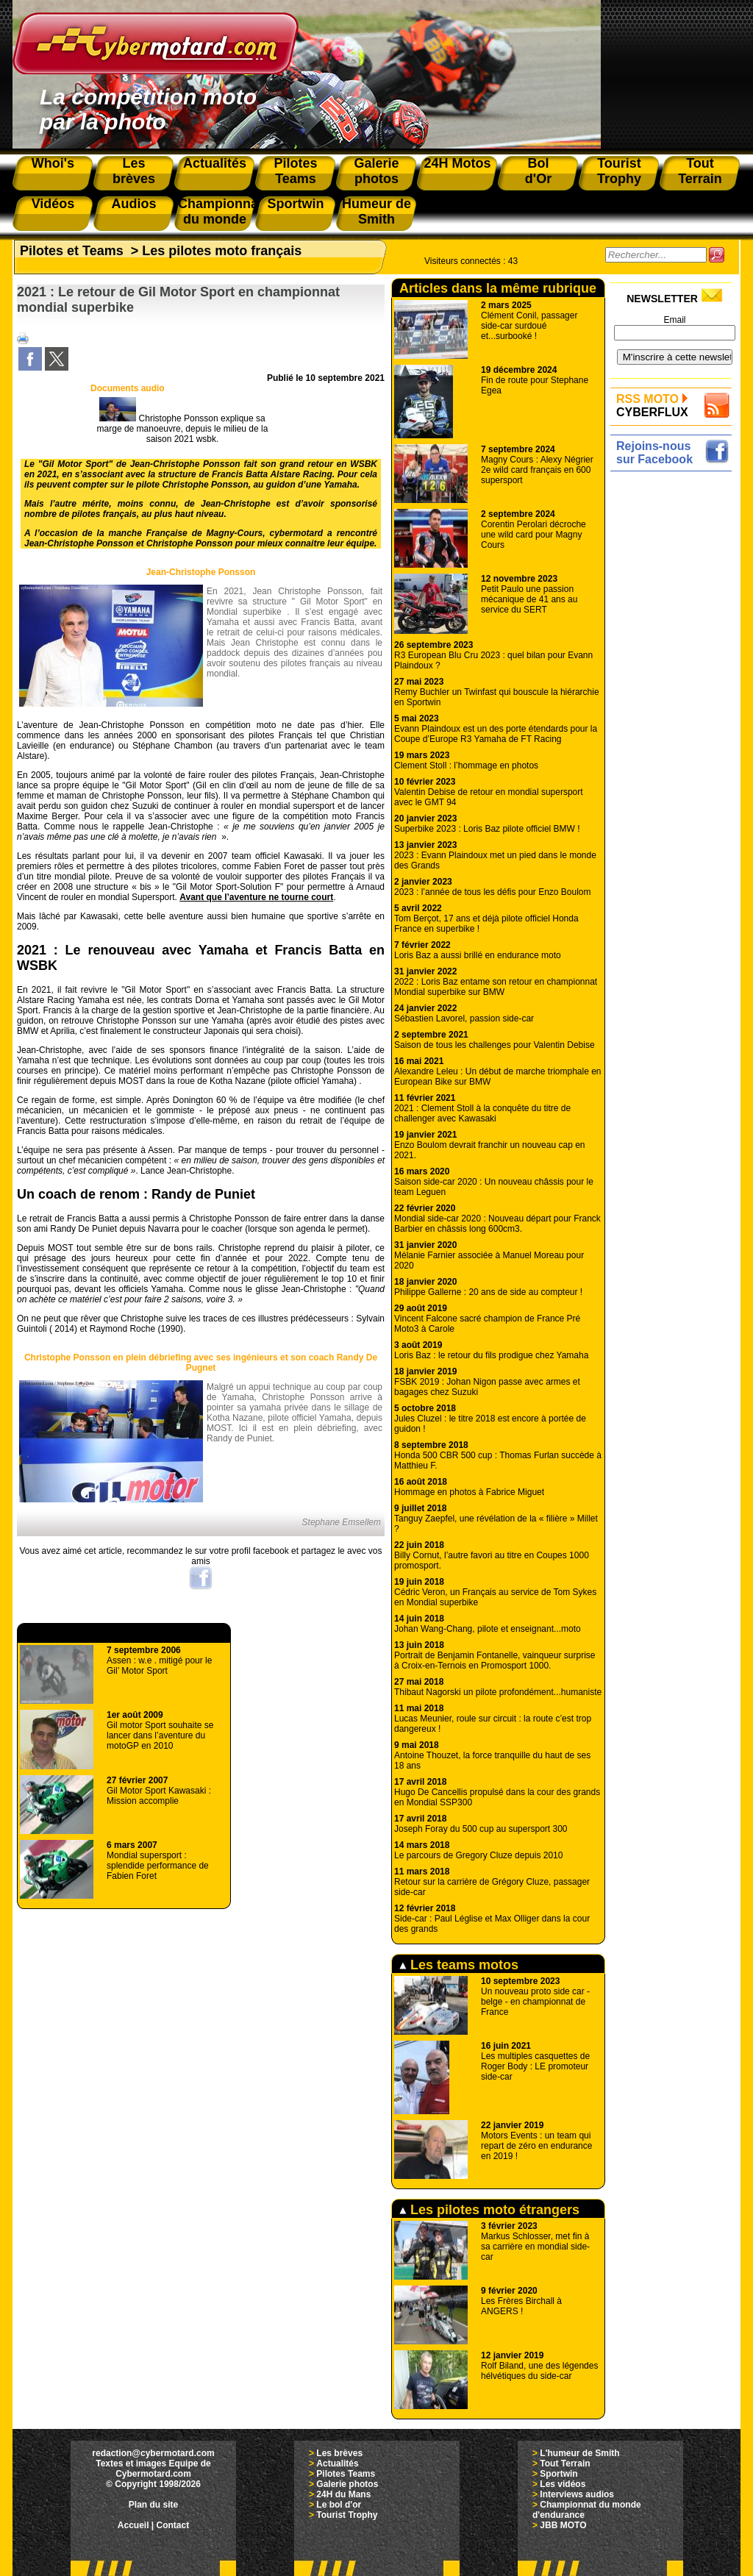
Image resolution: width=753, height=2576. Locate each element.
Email (674, 320)
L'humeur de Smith (579, 2453)
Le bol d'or (338, 2505)
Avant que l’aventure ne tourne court (256, 897)
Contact (173, 2525)
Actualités (337, 2463)
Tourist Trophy (346, 2515)
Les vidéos (562, 2484)
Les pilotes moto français (221, 250)
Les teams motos (458, 1965)
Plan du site (153, 2505)
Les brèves (339, 2453)
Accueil (133, 2525)
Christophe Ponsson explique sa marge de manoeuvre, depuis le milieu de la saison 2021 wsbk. (182, 428)
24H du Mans (343, 2494)
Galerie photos (347, 2484)
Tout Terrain (565, 2463)
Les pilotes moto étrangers (489, 2209)
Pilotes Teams (345, 2474)
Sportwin (558, 2474)
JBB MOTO (563, 2525)
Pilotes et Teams (72, 250)
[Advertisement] (674, 696)
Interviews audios (577, 2494)
